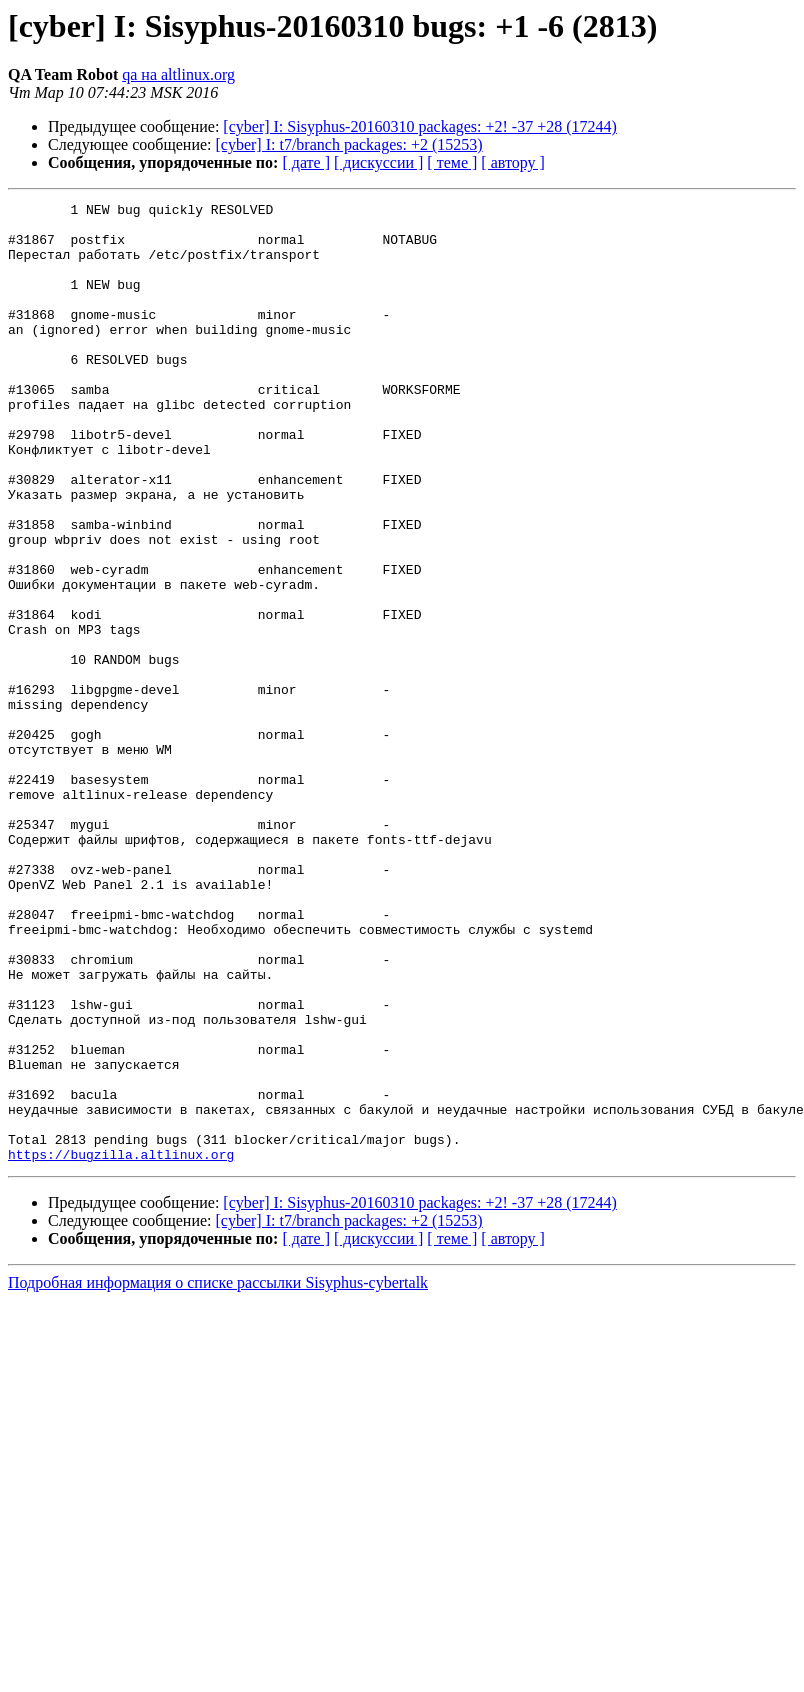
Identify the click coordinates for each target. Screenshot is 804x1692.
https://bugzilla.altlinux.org (121, 1346)
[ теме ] (452, 162)
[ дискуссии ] (378, 162)
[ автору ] (512, 162)
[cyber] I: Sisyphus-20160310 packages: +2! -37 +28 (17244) (420, 126)
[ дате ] (306, 162)
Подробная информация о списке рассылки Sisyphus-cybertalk (218, 1474)
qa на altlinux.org (178, 74)
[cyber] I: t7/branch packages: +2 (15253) (349, 144)
